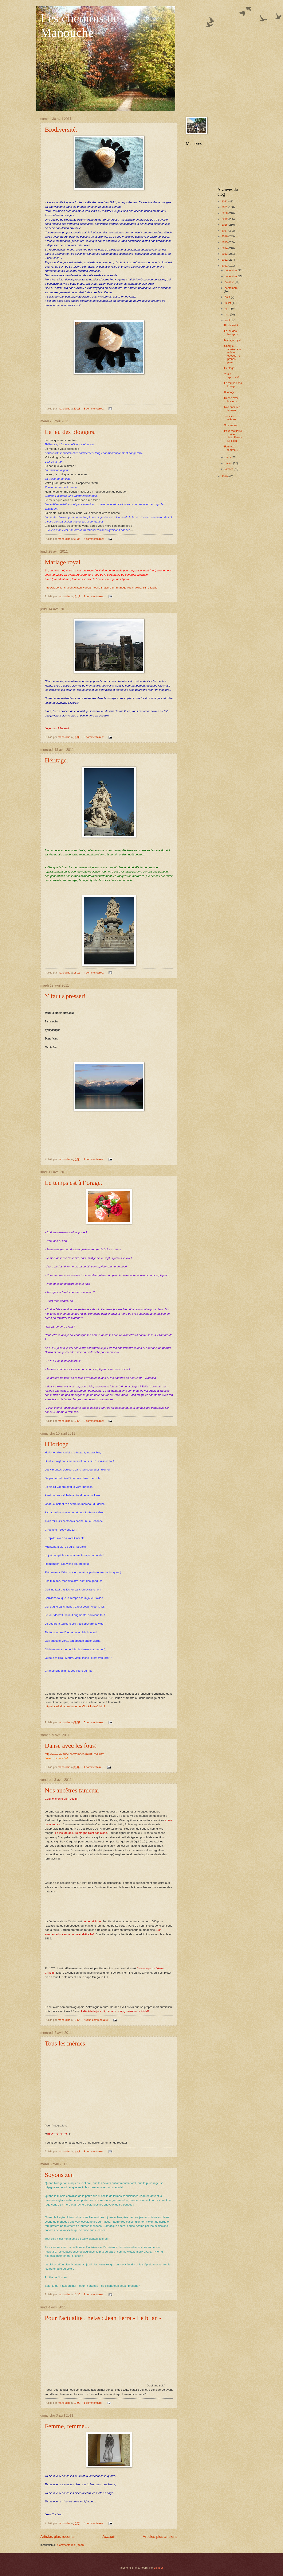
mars (228, 457)
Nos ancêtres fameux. (72, 1790)
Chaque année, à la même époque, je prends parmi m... (232, 354)
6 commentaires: (94, 538)
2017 (224, 230)
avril (228, 320)
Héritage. (56, 760)
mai (227, 314)
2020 (224, 213)
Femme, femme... (67, 2425)
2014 (224, 248)
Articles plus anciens (160, 2536)
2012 (224, 259)
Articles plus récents (57, 2536)
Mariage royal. (63, 562)
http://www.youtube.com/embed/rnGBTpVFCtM (74, 1754)
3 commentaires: (94, 408)
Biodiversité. (61, 129)
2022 (224, 201)
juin (227, 308)
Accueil (108, 2536)
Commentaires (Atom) (70, 2544)
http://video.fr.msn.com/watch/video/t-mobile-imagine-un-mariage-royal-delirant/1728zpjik (101, 587)
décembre (231, 270)
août (228, 297)
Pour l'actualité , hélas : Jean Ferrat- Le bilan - (103, 2317)
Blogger (158, 2567)
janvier (229, 469)
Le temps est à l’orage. (73, 1182)
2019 (224, 219)
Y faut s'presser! (65, 995)
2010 (224, 476)
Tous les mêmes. (66, 2043)
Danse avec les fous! (71, 1745)
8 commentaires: (94, 737)
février (229, 463)
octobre (230, 282)
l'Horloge (56, 1444)
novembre (231, 276)
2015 (224, 242)
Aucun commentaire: (96, 2019)
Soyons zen (59, 2174)
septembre (231, 288)
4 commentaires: (94, 972)
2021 (224, 207)
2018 (224, 224)
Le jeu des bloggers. (70, 431)
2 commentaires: (94, 1420)
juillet (228, 302)
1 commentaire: (93, 1767)
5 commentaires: (94, 1722)
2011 (224, 265)
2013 (224, 253)
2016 (224, 236)
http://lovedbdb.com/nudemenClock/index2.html (75, 1706)
